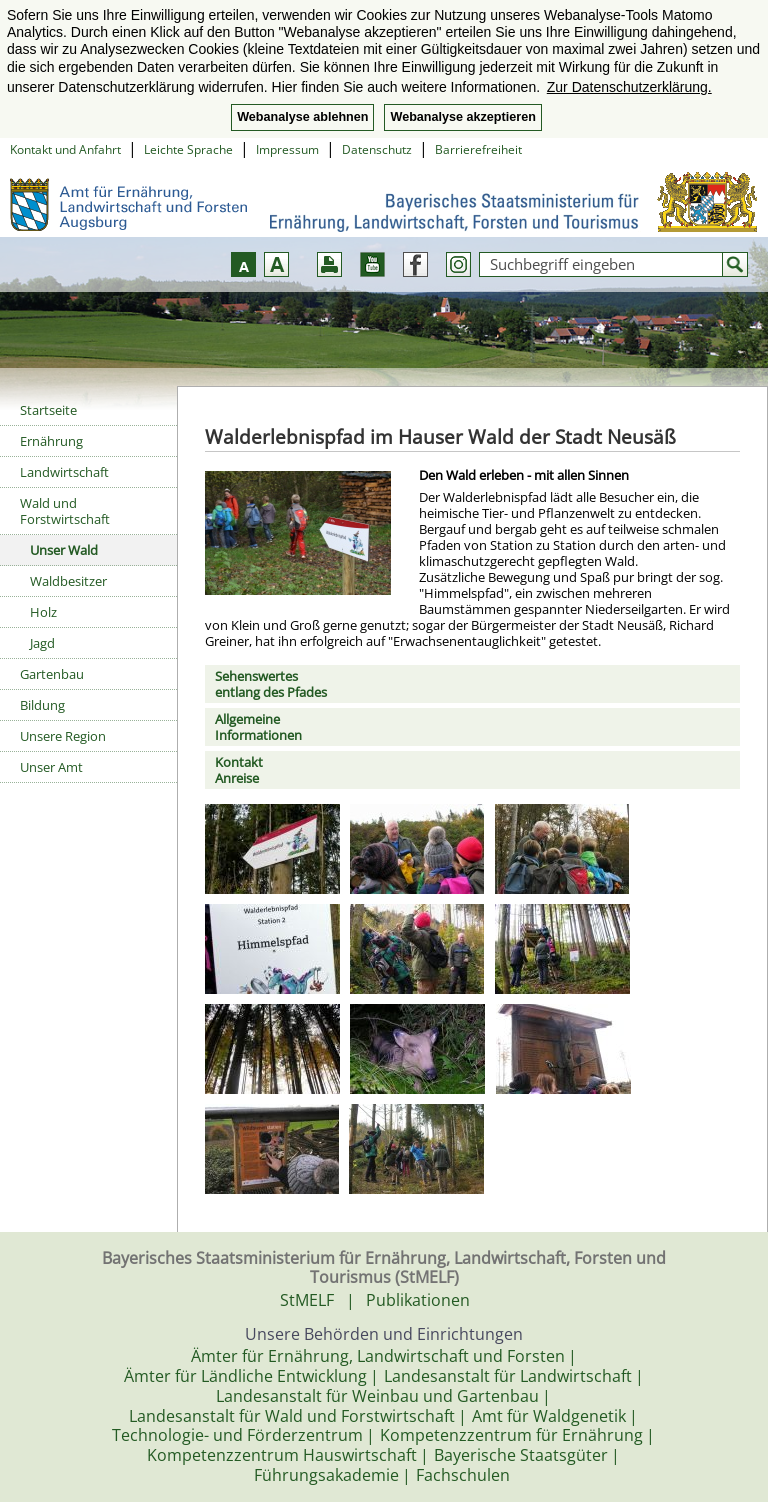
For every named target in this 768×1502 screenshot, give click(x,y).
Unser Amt (51, 767)
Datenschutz (377, 149)
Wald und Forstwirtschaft (65, 511)
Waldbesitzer (68, 581)
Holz (43, 612)
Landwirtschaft (64, 472)
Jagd (42, 643)
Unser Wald (64, 550)
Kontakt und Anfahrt (65, 149)
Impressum (287, 149)
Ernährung (51, 441)
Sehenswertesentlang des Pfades (271, 684)
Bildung (42, 705)
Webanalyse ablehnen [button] (302, 117)
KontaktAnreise (239, 770)
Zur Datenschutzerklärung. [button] (629, 87)
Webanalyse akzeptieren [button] (462, 117)
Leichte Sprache (188, 149)
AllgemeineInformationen (258, 727)
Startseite (48, 410)
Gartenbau (52, 674)
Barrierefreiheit (478, 149)
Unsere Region (63, 736)
